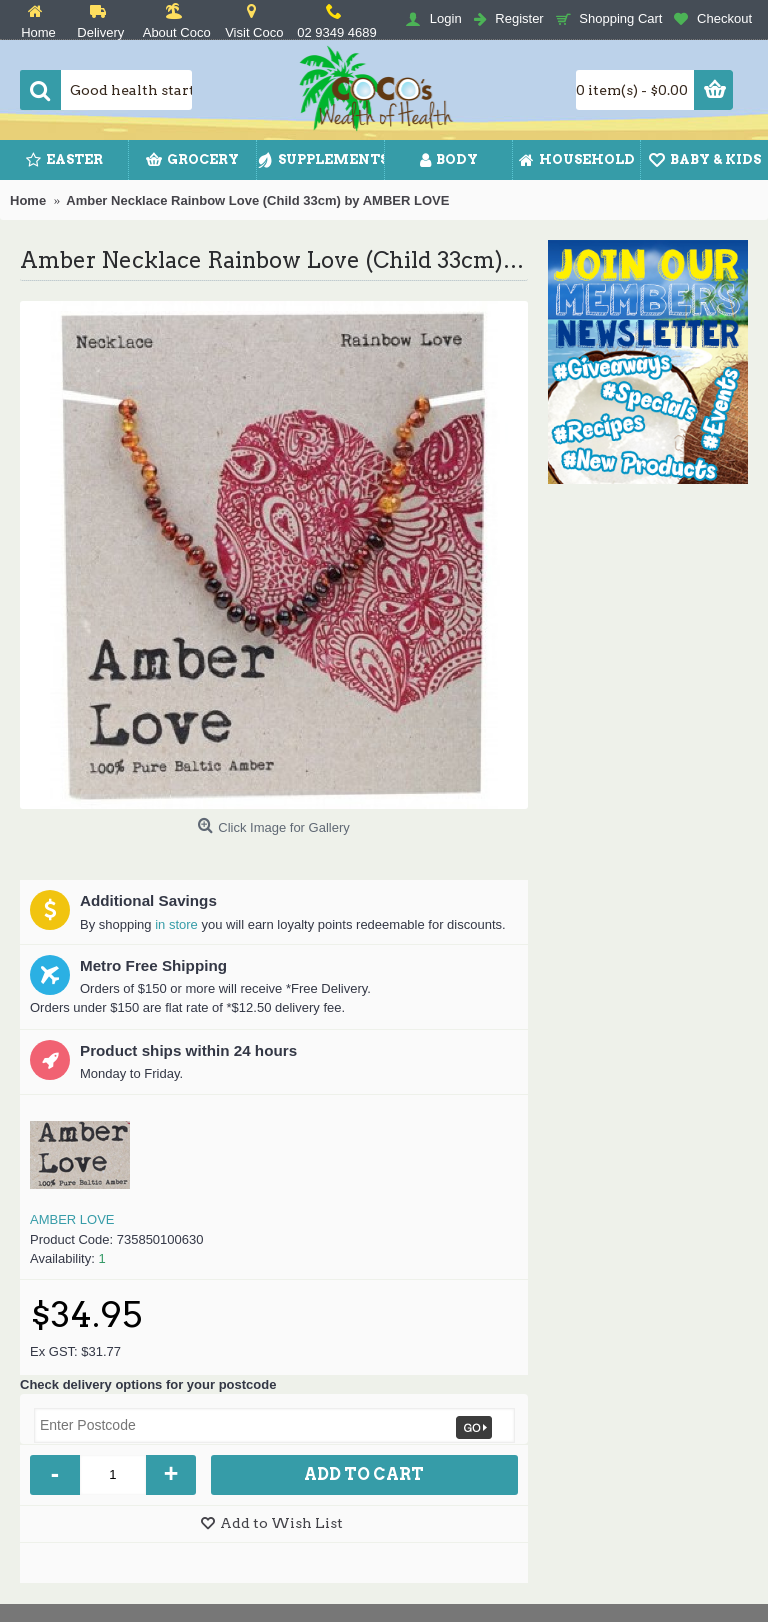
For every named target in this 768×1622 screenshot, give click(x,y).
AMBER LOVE (72, 1219)
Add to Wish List (281, 1523)
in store (176, 924)
